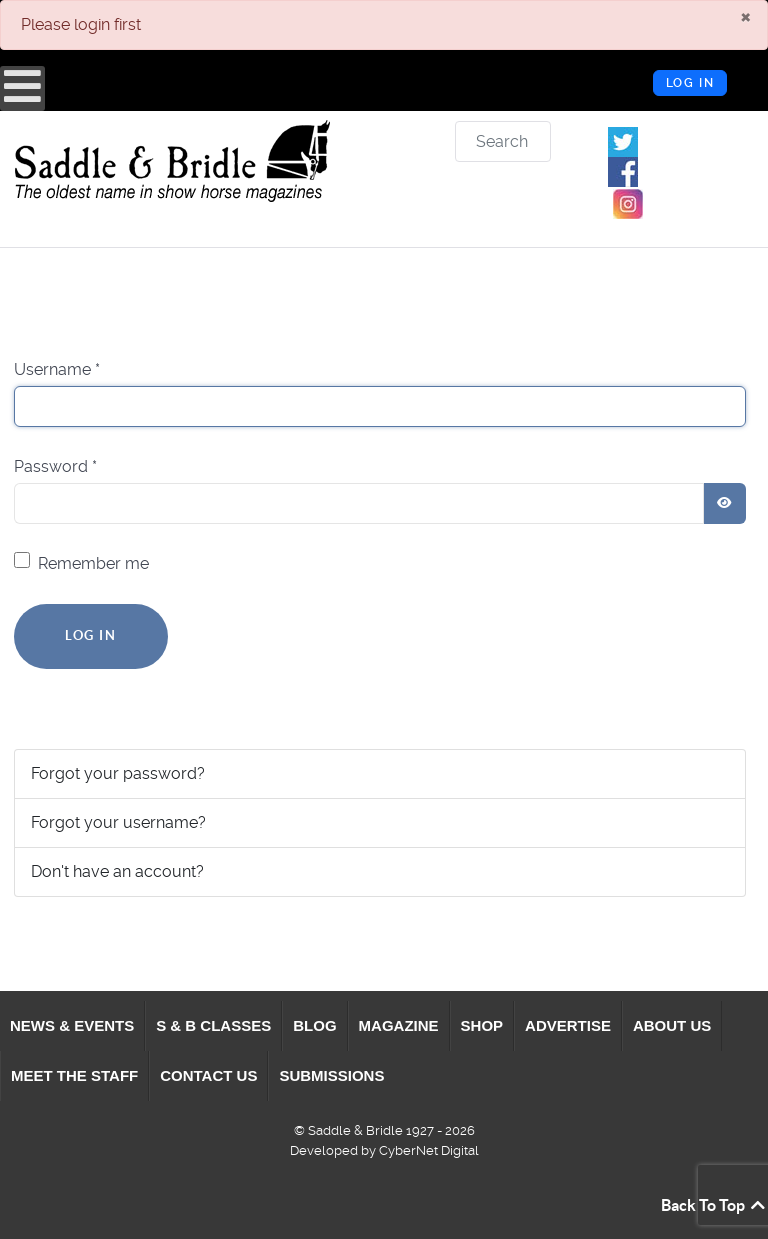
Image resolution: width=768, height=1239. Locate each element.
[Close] (745, 16)
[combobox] (502, 141)
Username (57, 369)
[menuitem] (72, 1026)
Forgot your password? (118, 773)
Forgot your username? (118, 822)
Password (55, 466)
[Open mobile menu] (22, 88)
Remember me (93, 563)
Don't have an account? (117, 871)
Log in (690, 83)
